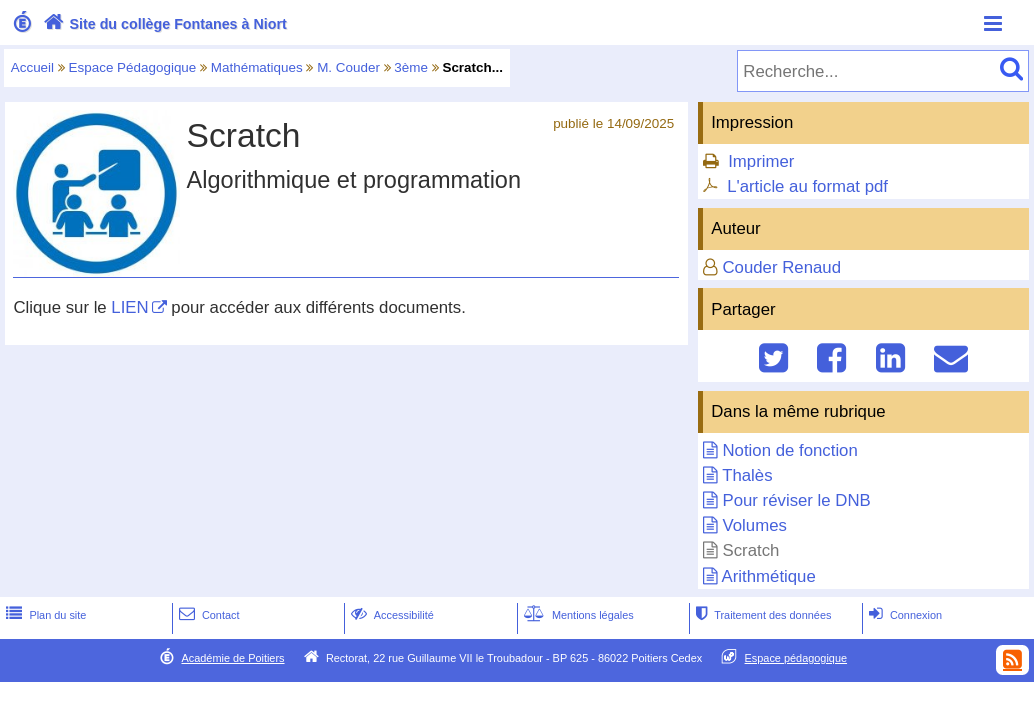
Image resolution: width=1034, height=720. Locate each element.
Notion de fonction (790, 450)
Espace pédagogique (796, 658)
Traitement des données (761, 615)
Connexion (903, 615)
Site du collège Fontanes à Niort (163, 24)
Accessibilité (390, 615)
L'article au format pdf (807, 186)
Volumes (755, 525)
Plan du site (44, 615)
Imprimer (761, 161)
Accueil (32, 67)
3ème (411, 67)
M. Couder (348, 67)
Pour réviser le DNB (797, 500)
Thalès (747, 475)
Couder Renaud (782, 267)
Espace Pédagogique (133, 67)
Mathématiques (257, 67)
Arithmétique (769, 576)
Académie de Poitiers (232, 658)
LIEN (129, 307)
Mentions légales (577, 615)
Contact (207, 615)
